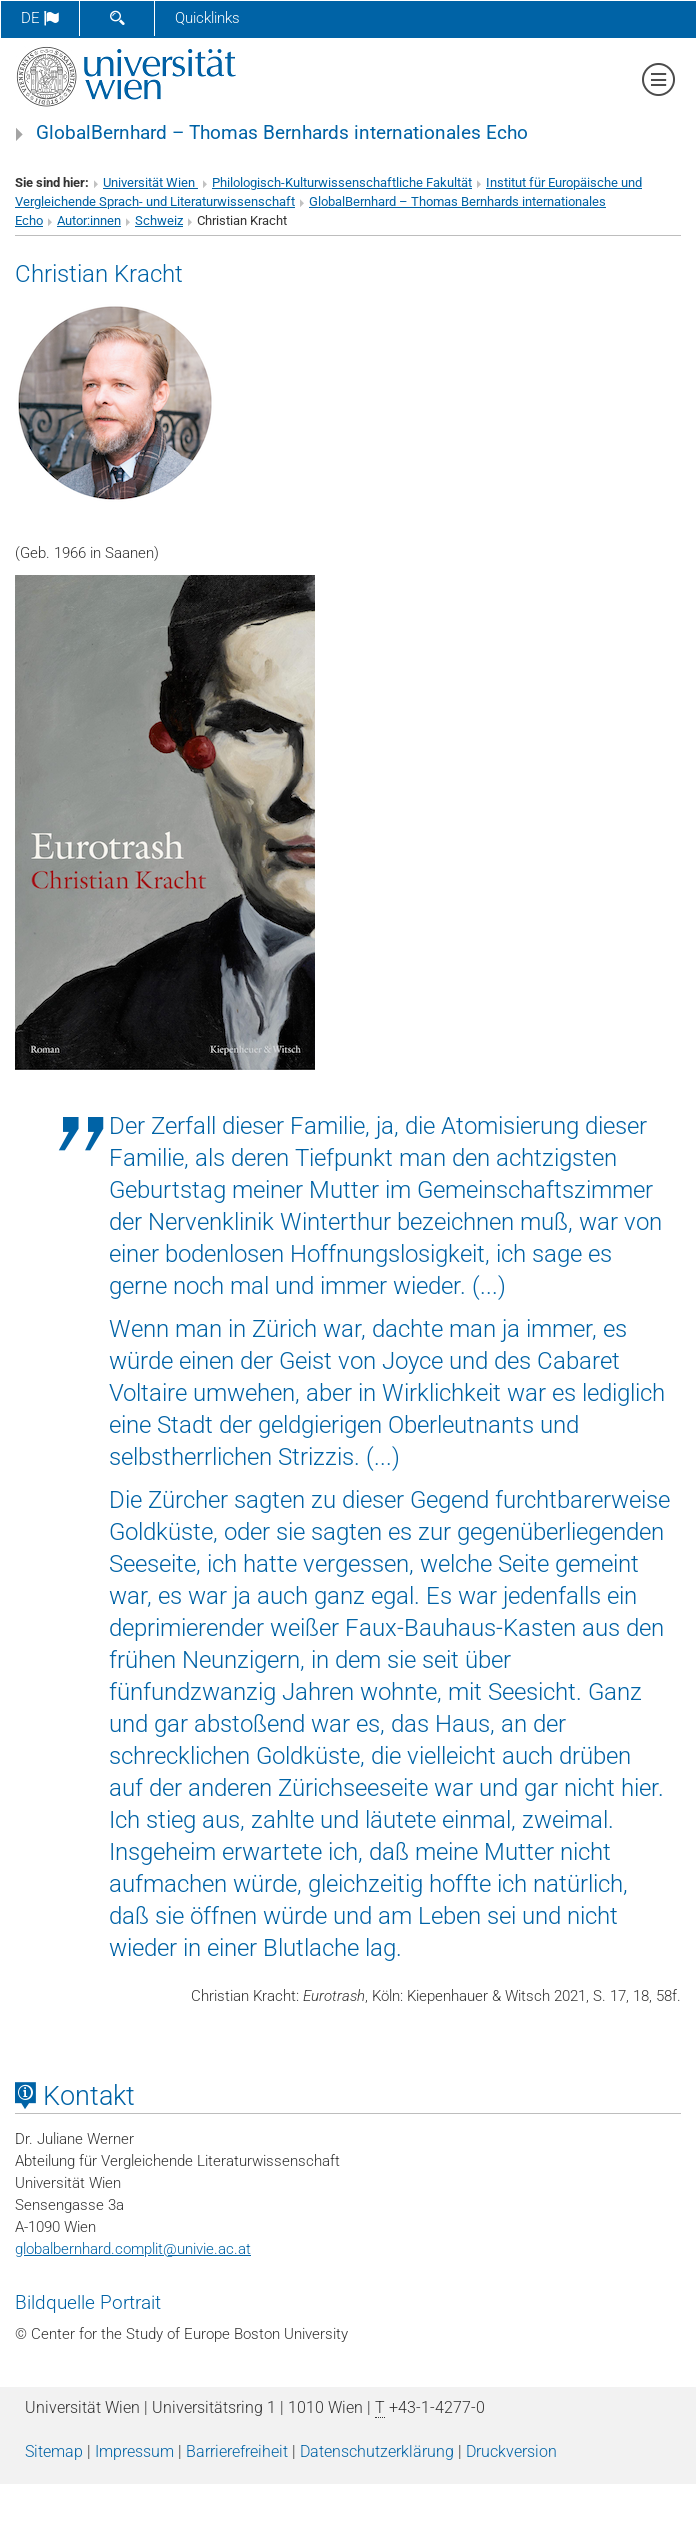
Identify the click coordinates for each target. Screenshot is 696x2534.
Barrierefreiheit (237, 2451)
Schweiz (159, 220)
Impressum (134, 2451)
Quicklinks (207, 18)
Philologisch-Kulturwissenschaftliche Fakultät (342, 182)
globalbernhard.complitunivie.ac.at (133, 2249)
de (40, 18)
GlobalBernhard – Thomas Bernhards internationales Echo (282, 133)
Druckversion (511, 2451)
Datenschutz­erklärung (377, 2451)
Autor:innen (89, 220)
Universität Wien (150, 182)
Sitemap (54, 2451)
